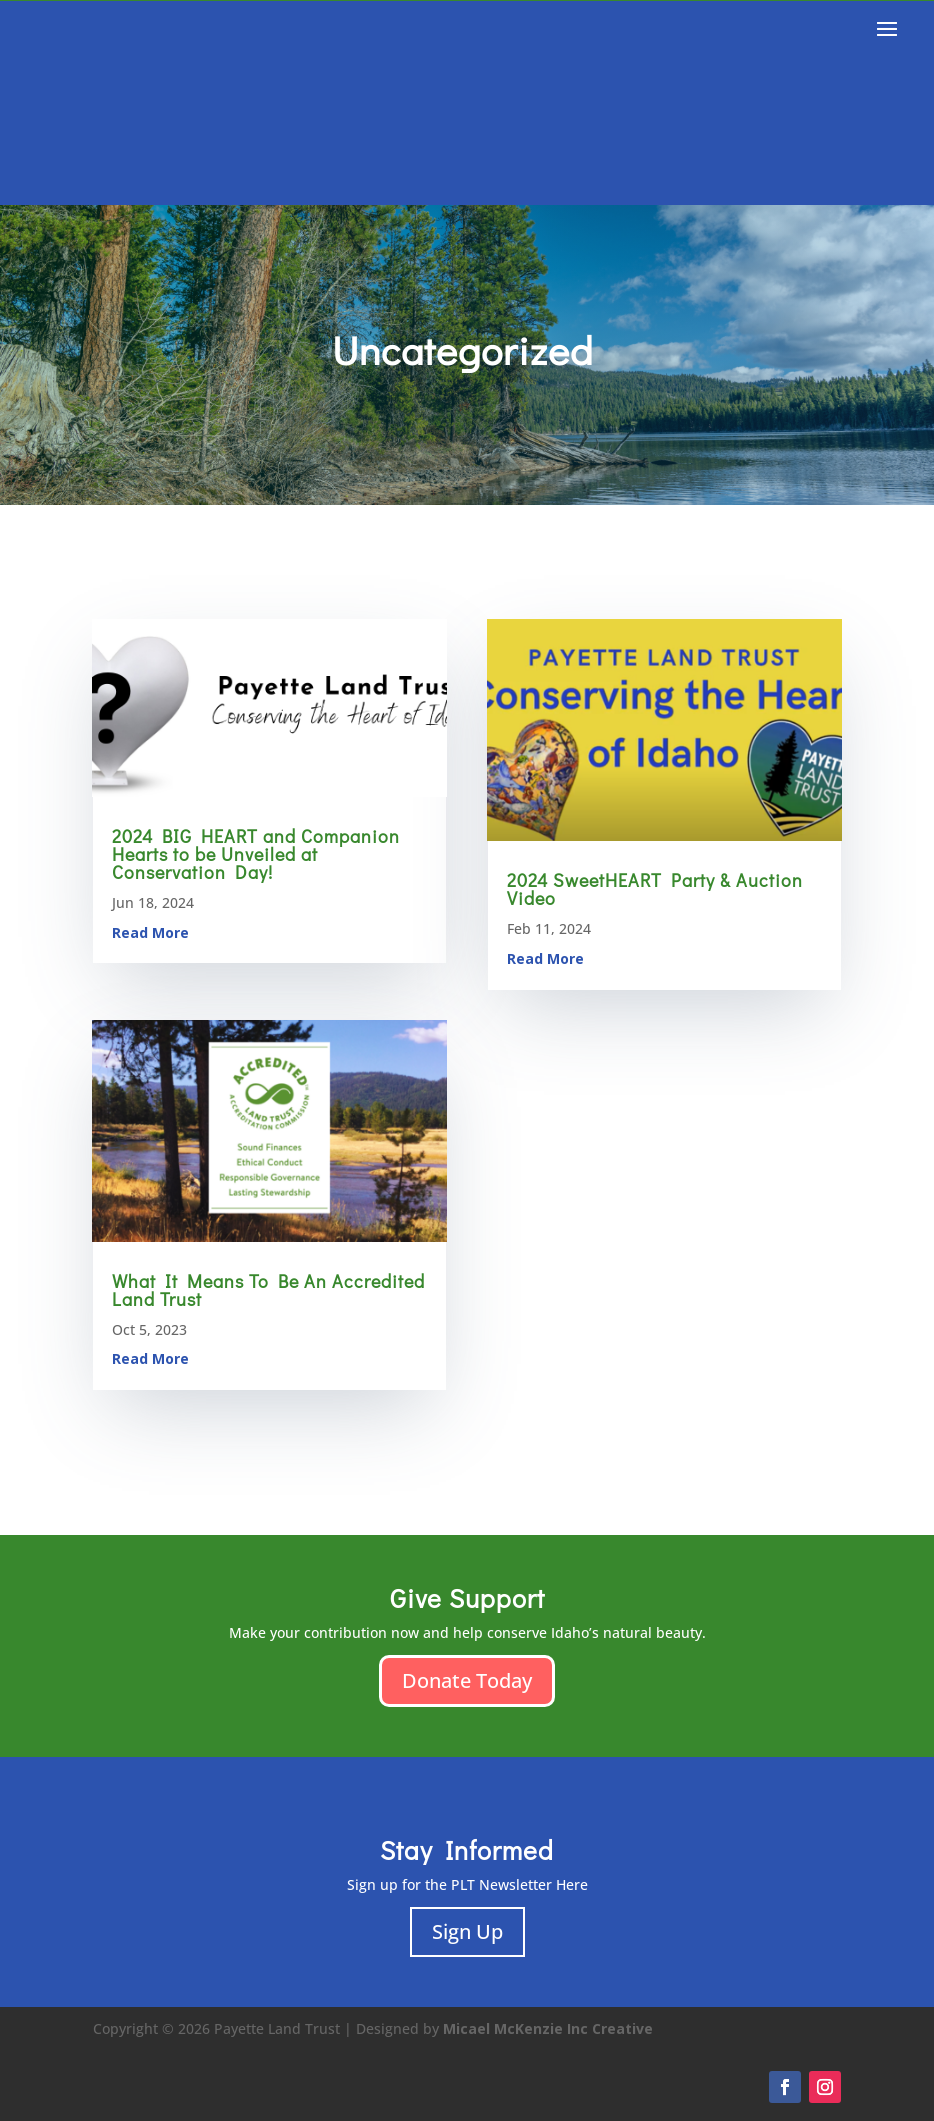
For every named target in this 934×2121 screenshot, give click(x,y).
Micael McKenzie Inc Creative (548, 2028)
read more (150, 932)
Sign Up (467, 1931)
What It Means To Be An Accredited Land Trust (268, 1290)
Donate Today (467, 1680)
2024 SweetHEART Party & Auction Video (655, 889)
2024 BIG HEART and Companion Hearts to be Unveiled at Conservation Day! (256, 854)
